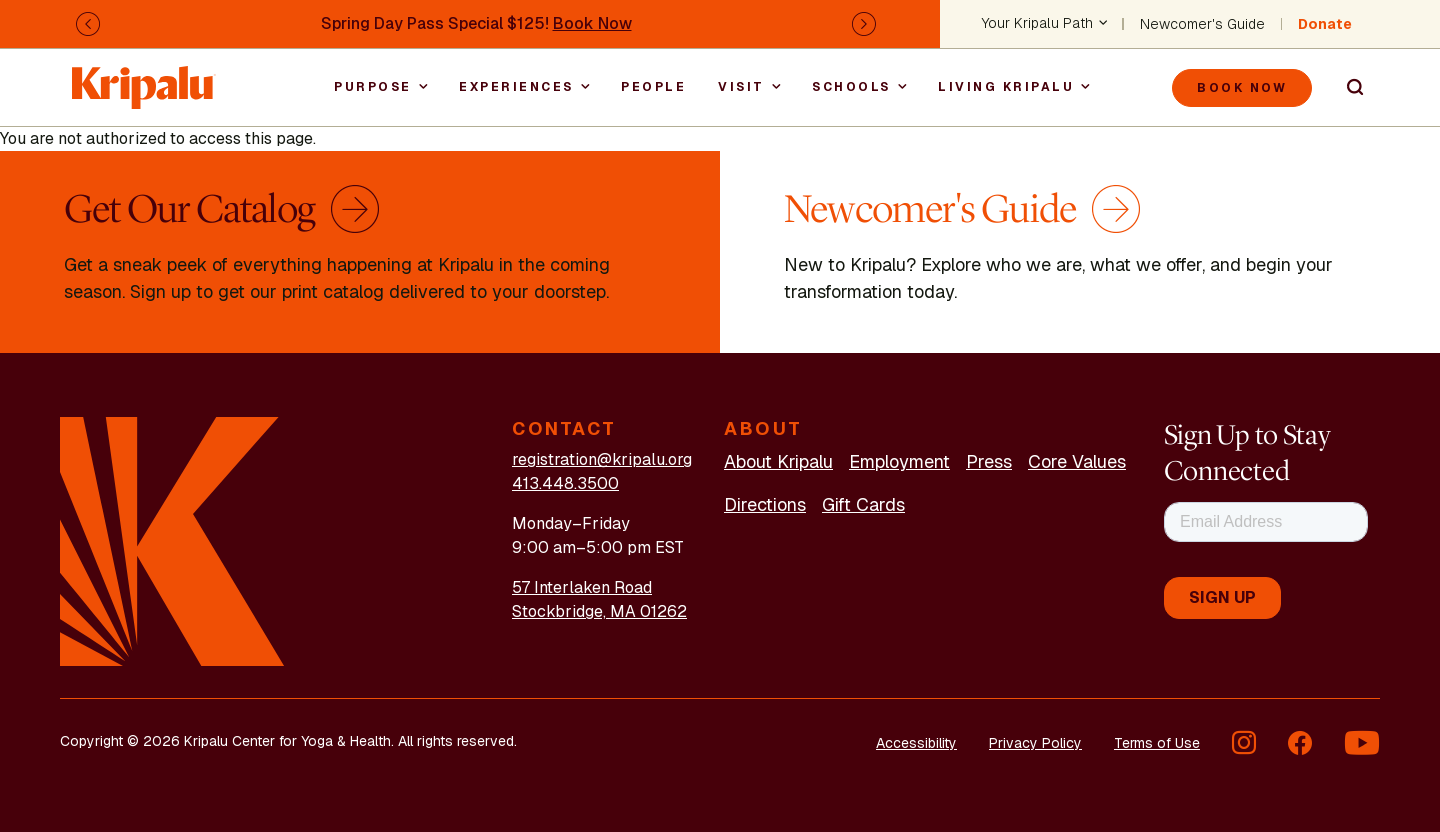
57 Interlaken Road (582, 587)
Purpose (373, 87)
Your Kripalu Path (1037, 24)
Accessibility (916, 743)
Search (1346, 88)
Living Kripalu (1006, 87)
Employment (899, 461)
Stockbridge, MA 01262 (599, 611)
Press (989, 461)
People (653, 87)
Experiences (516, 87)
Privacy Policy (1035, 743)
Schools (851, 87)
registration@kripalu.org (602, 459)
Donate (1325, 24)
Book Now (592, 23)
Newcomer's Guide (1202, 24)
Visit (741, 87)
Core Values (1077, 461)
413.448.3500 (565, 483)
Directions (765, 504)
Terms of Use (1157, 743)
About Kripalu (778, 461)
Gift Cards (863, 504)
